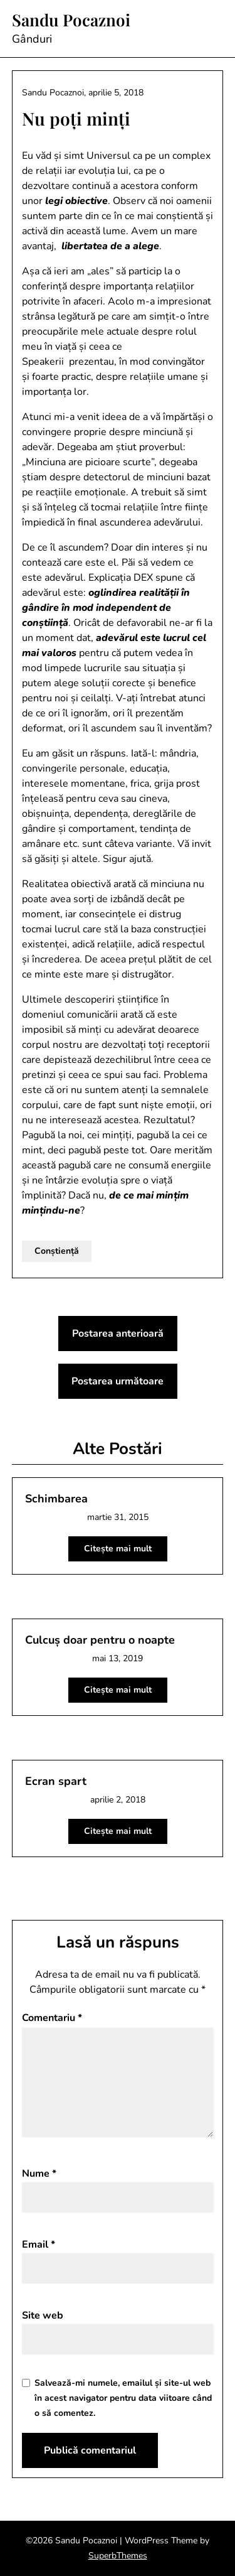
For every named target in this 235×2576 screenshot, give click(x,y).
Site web (42, 2315)
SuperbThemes (117, 2556)
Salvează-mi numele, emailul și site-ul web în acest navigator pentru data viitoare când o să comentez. (123, 2398)
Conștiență (56, 1251)
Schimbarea (56, 1498)
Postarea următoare (117, 1381)
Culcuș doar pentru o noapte (100, 1639)
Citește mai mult (118, 1549)
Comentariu (52, 2018)
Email (38, 2244)
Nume (39, 2173)
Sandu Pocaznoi (71, 20)
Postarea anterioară (118, 1333)
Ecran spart (55, 1781)
